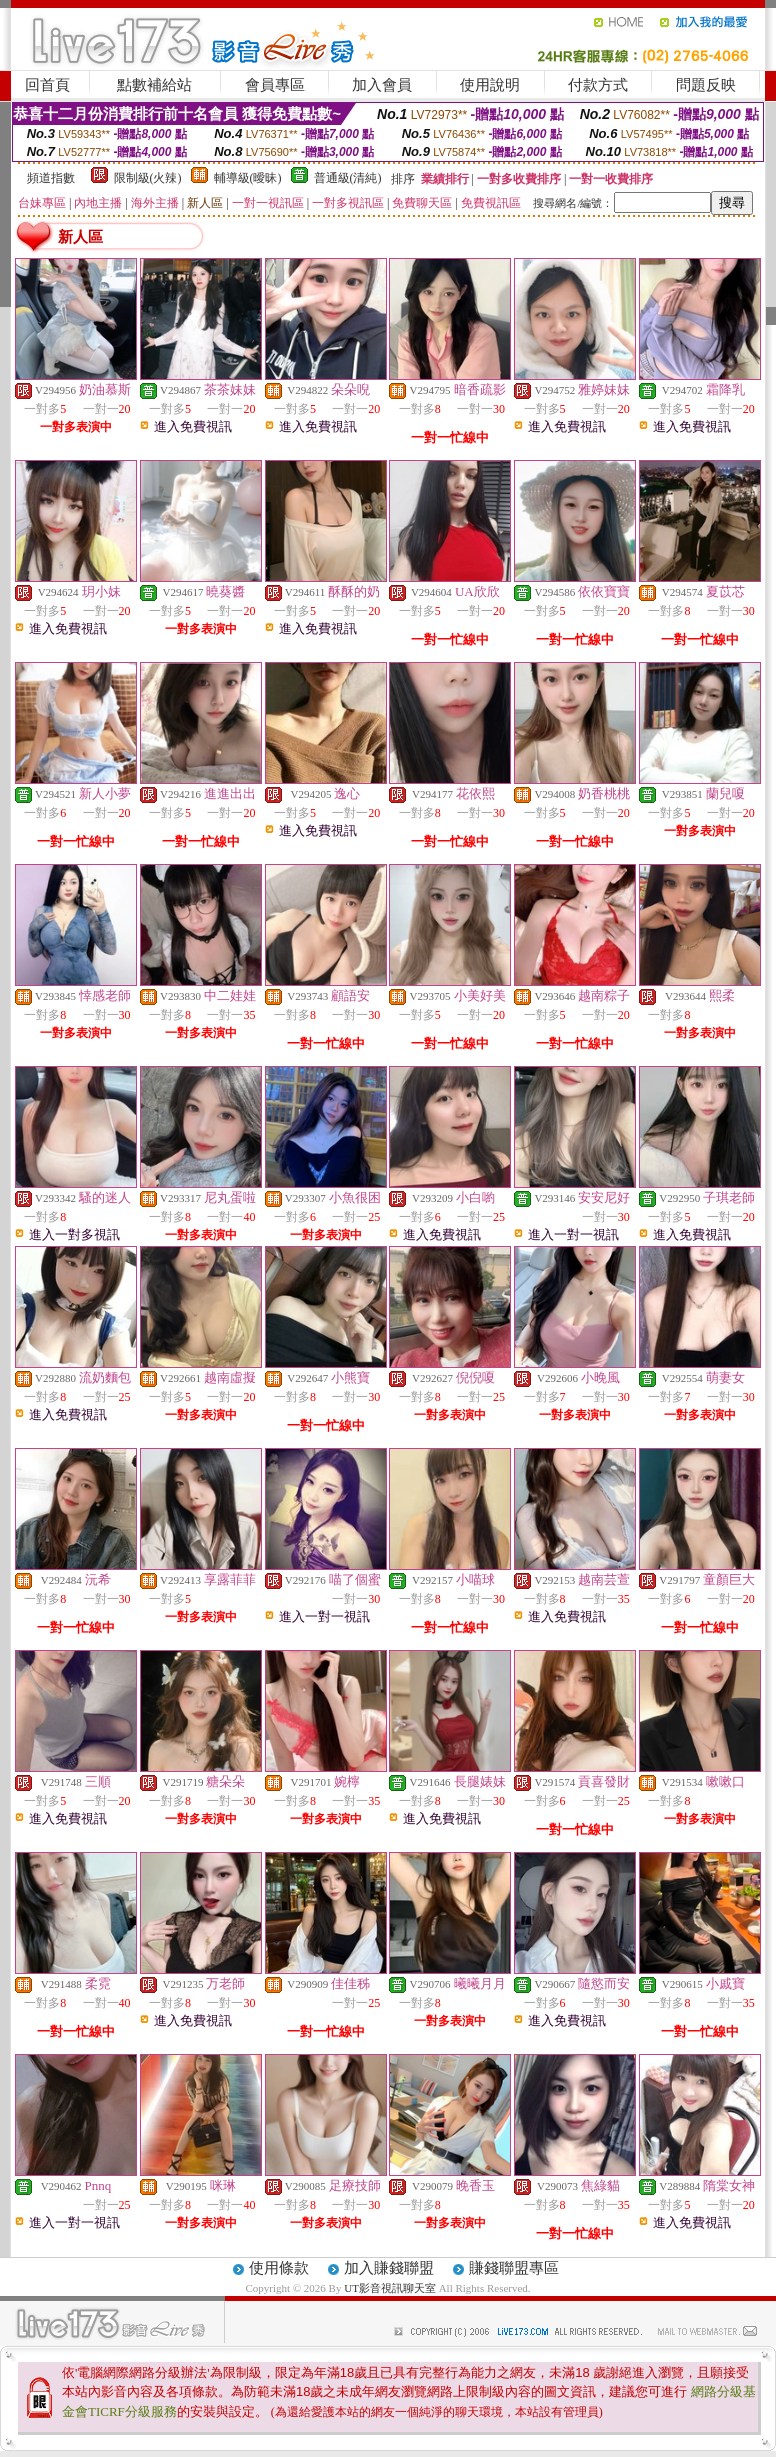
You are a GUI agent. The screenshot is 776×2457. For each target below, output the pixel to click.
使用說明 (490, 85)
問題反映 (706, 85)
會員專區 (275, 85)
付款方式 (598, 85)
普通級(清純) (348, 178)
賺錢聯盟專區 (514, 2268)
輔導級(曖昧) (248, 178)
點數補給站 (154, 85)
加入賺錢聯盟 (389, 2268)
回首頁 (47, 85)
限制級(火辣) (148, 178)
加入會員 (382, 85)
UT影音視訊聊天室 (390, 2288)
